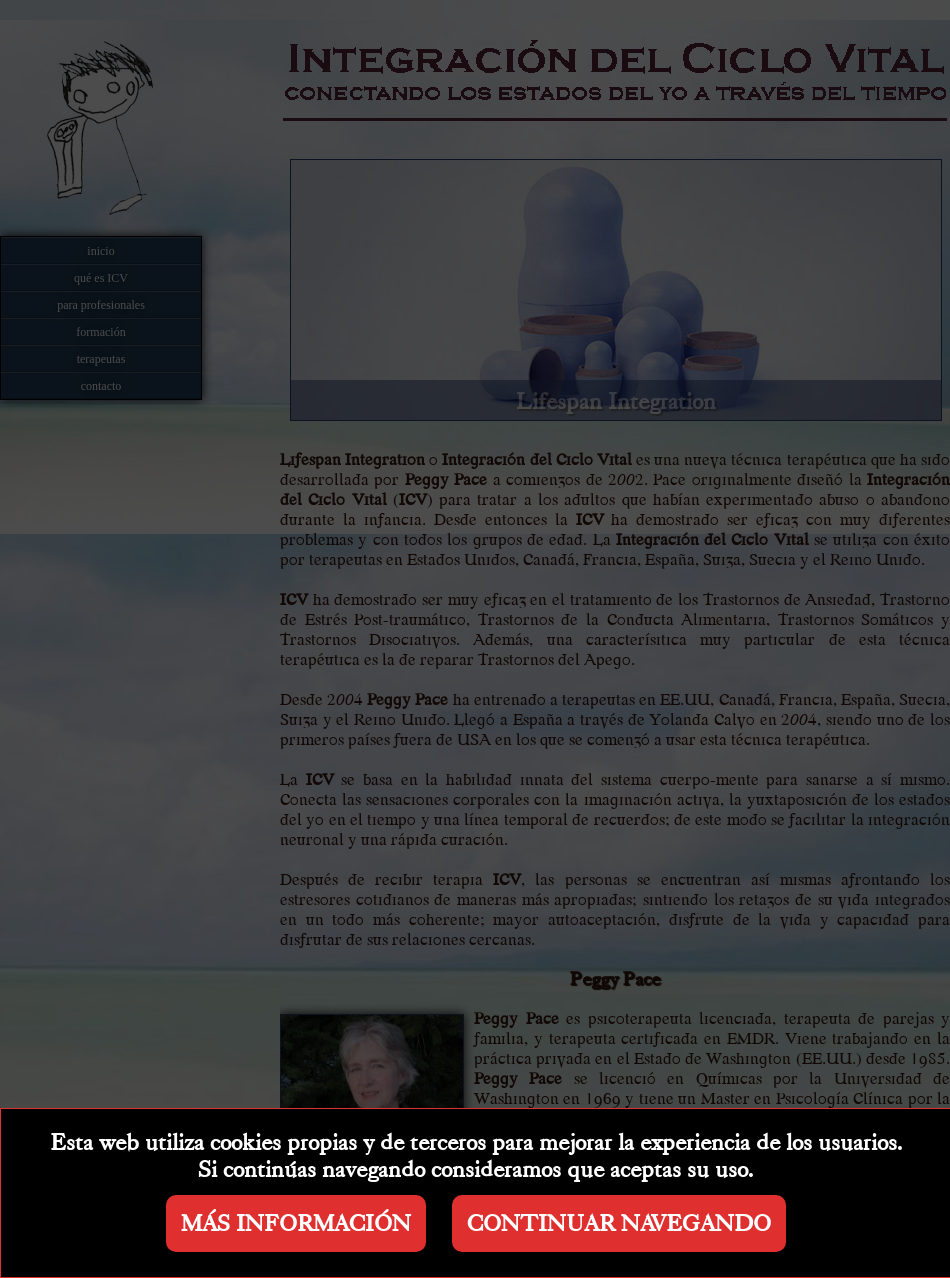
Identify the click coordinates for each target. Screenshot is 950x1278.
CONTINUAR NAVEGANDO (619, 1223)
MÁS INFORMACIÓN (296, 1223)
